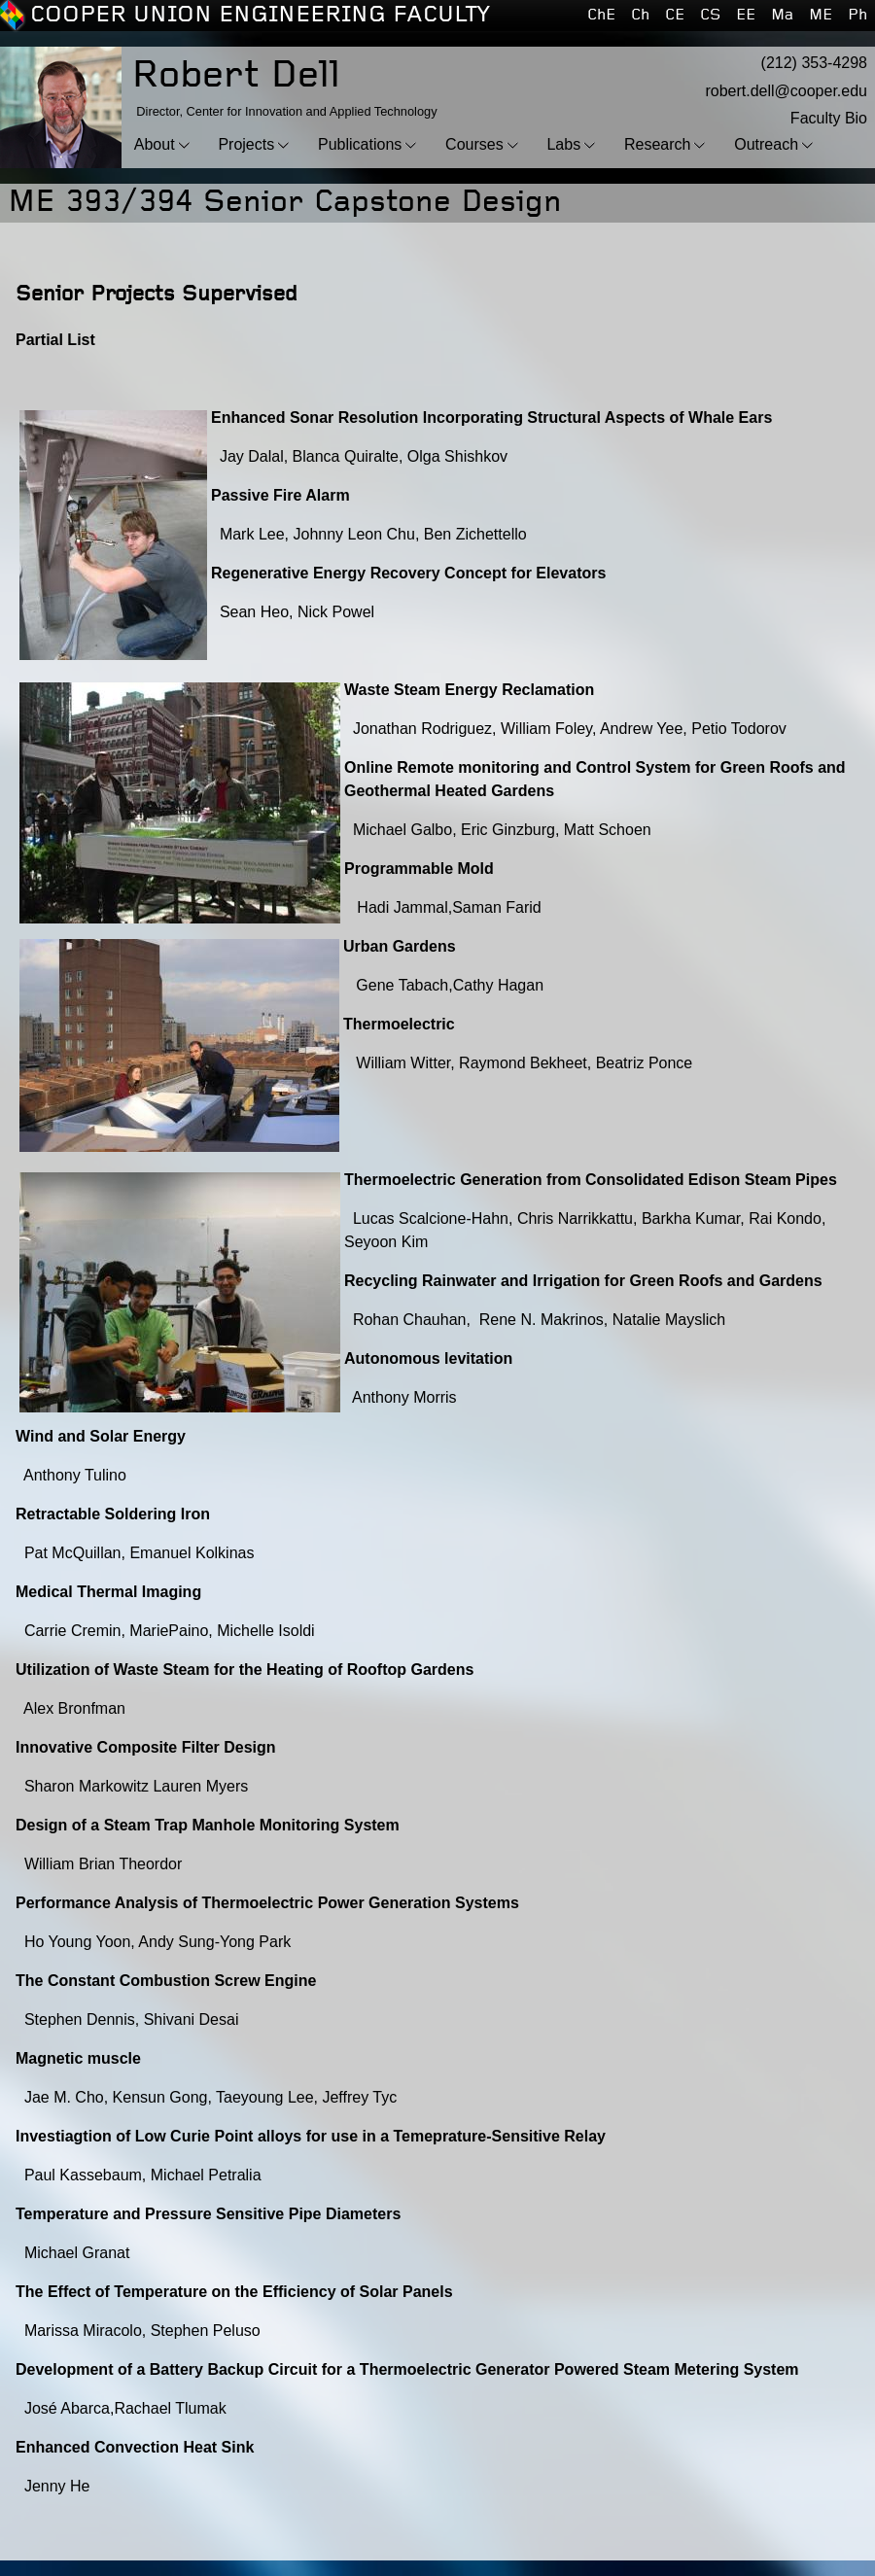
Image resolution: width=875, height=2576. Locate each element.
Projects (246, 144)
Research (657, 144)
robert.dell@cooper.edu (786, 91)
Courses (474, 144)
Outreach (766, 144)
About (154, 144)
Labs (563, 144)
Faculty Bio (828, 118)
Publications (360, 144)
